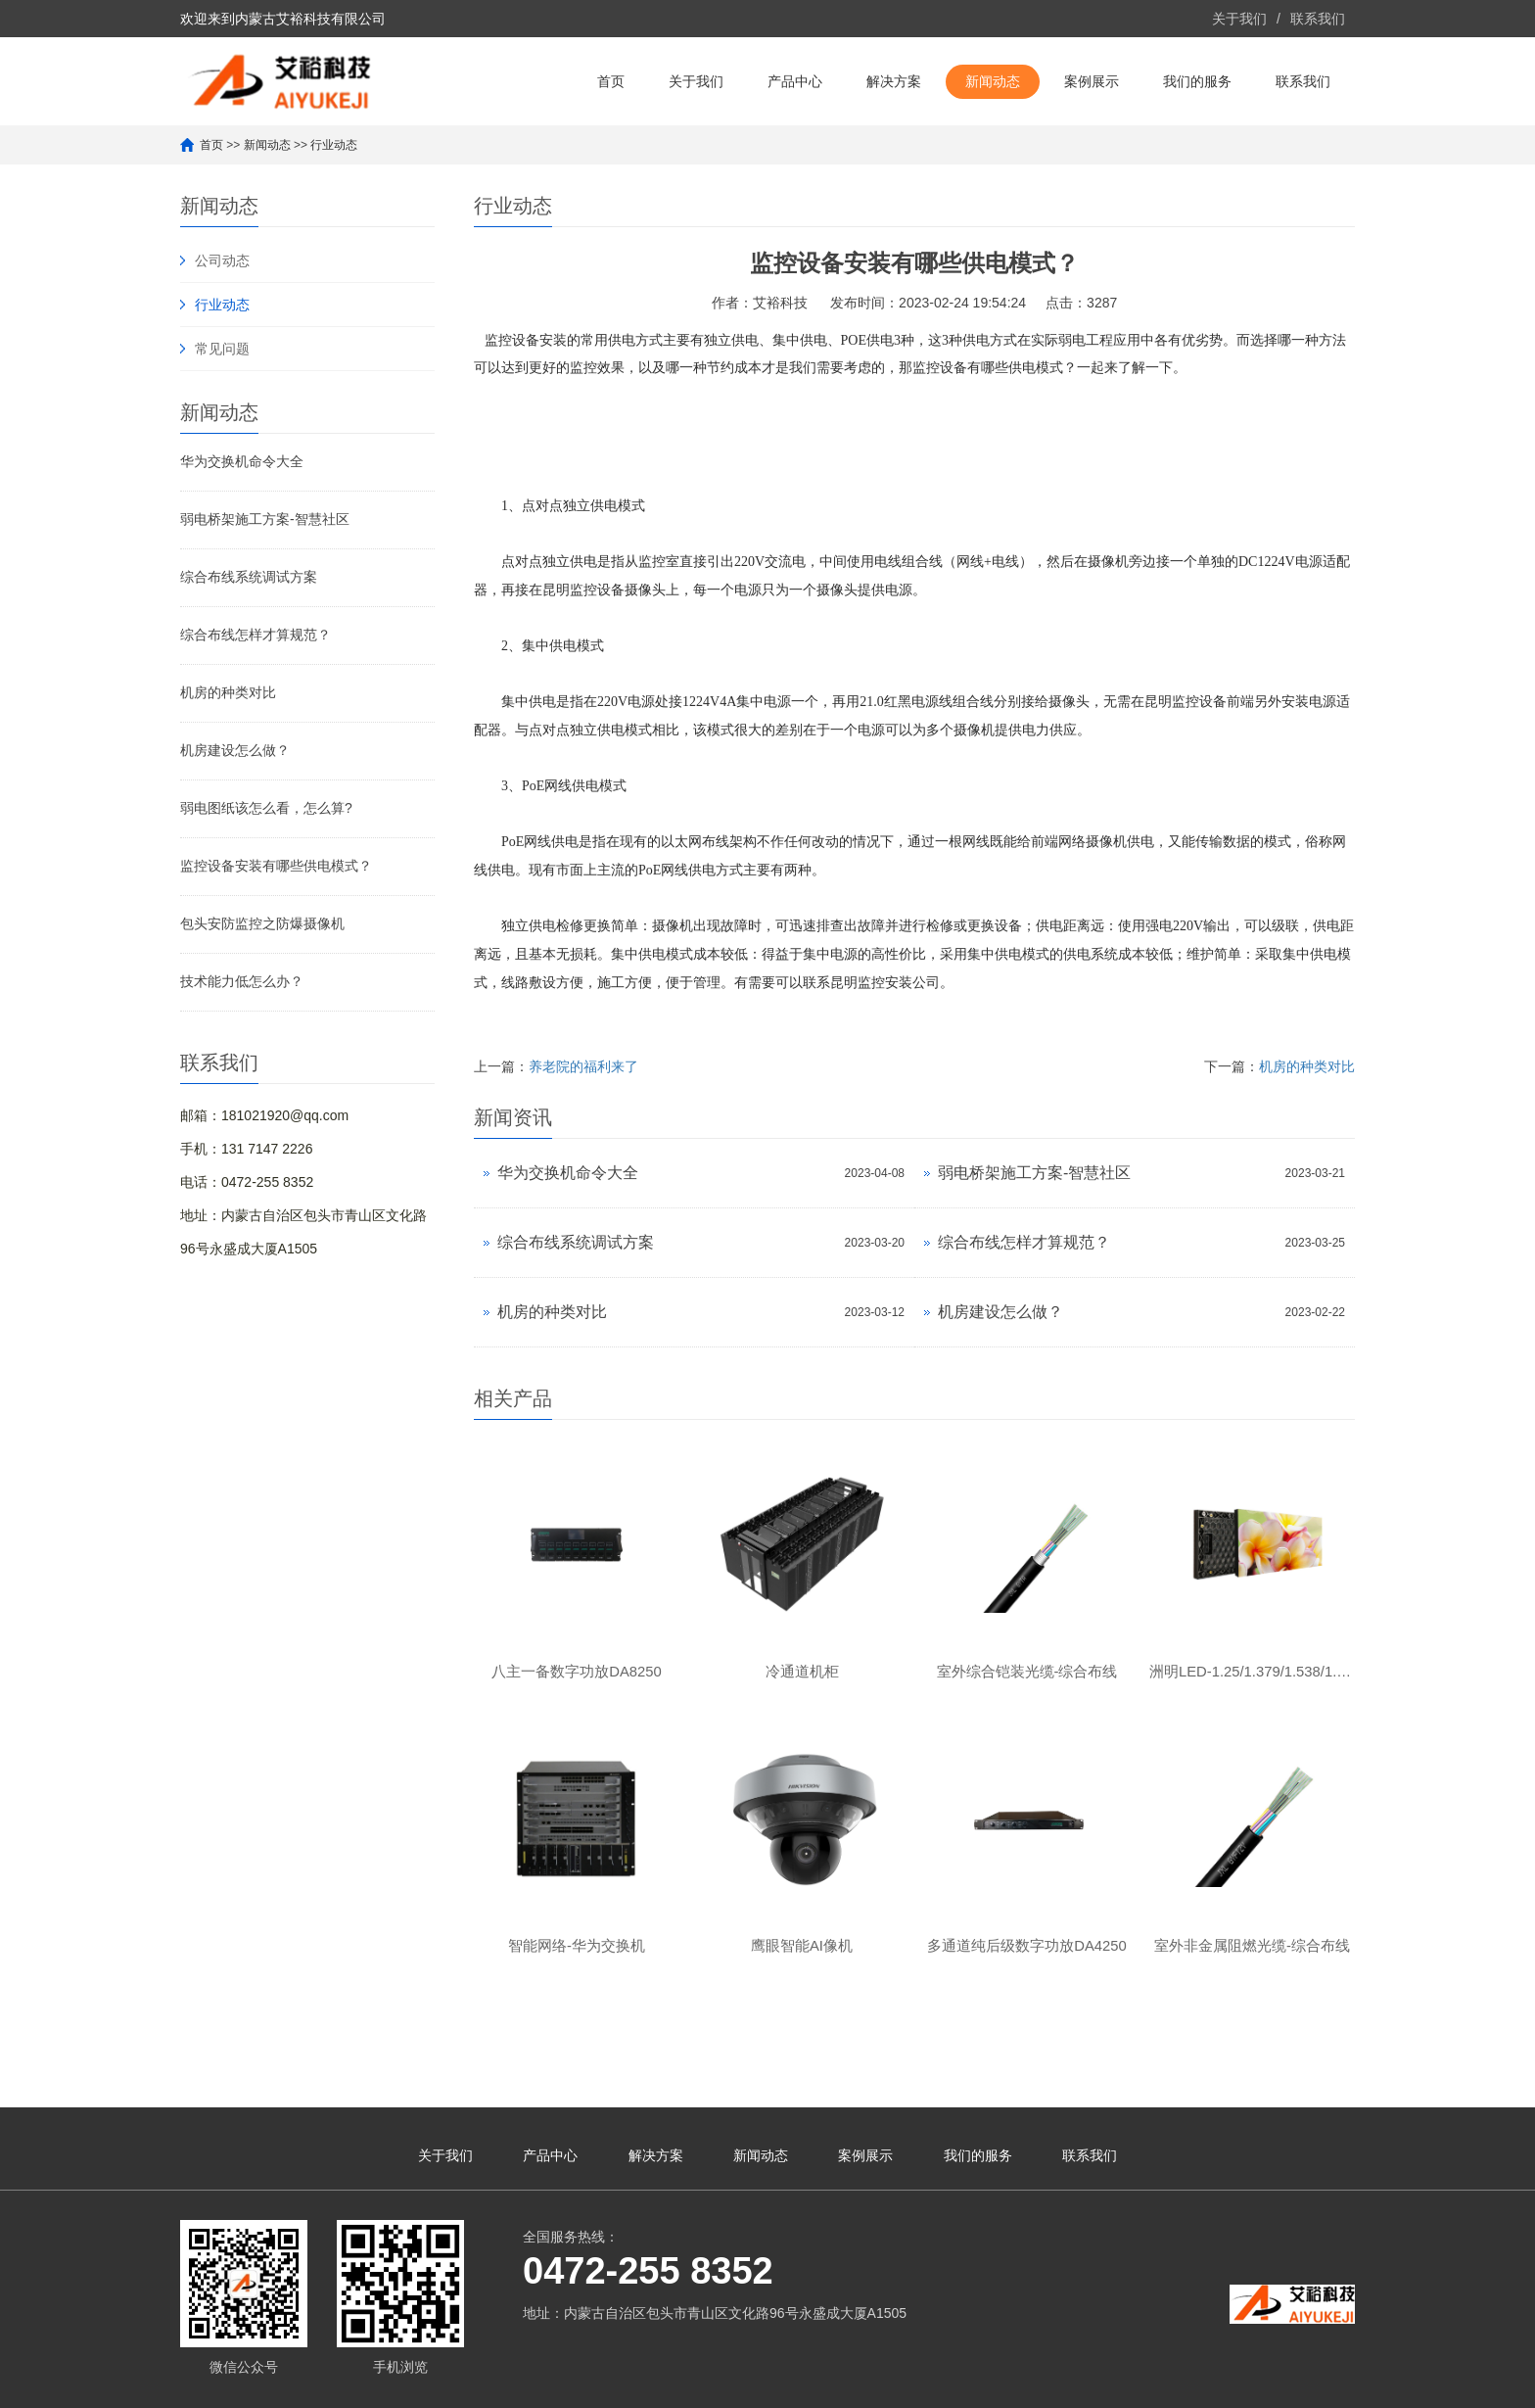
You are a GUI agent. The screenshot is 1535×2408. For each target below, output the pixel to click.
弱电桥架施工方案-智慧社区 (264, 519)
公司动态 (222, 260)
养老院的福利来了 (583, 1066)
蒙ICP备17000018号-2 (627, 2383)
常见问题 (222, 348)
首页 (611, 81)
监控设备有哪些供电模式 (987, 367)
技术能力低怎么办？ (241, 981)
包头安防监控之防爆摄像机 (262, 923)
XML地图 (728, 2383)
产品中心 (795, 81)
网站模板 (786, 2383)
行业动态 (333, 145)
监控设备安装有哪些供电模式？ (276, 865)
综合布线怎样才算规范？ (255, 634)
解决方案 (893, 81)
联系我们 (1317, 18)
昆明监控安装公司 (885, 982)
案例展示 (1091, 81)
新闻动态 (992, 81)
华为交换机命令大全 (241, 461)
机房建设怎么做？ (235, 750)
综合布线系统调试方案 (248, 577)
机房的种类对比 (228, 692)
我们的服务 (1197, 81)
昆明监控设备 (583, 590)
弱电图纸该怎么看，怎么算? (266, 808)
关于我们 (1239, 18)
